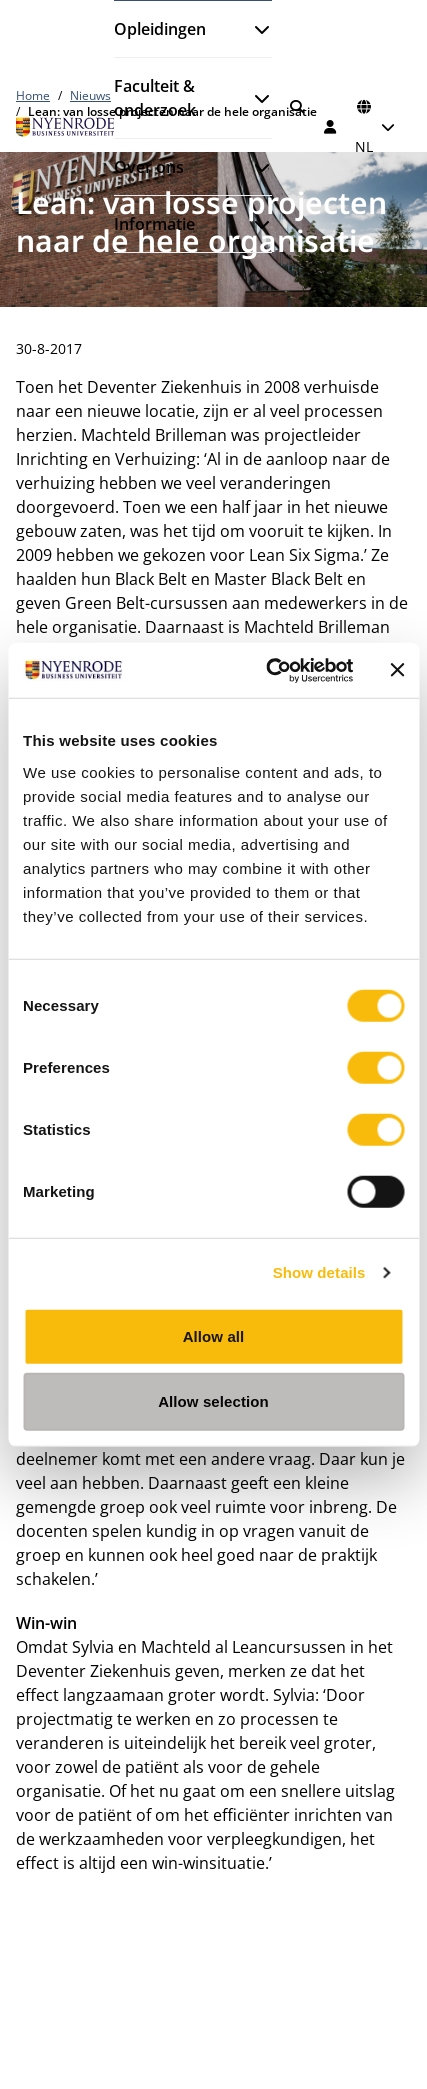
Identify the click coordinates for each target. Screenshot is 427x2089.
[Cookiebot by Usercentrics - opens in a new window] (268, 670)
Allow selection (213, 1401)
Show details (319, 1272)
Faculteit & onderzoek (155, 98)
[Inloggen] (331, 127)
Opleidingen (160, 29)
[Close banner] (397, 670)
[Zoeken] (297, 107)
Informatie (154, 224)
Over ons (149, 167)
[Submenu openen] (254, 29)
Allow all (214, 1335)
